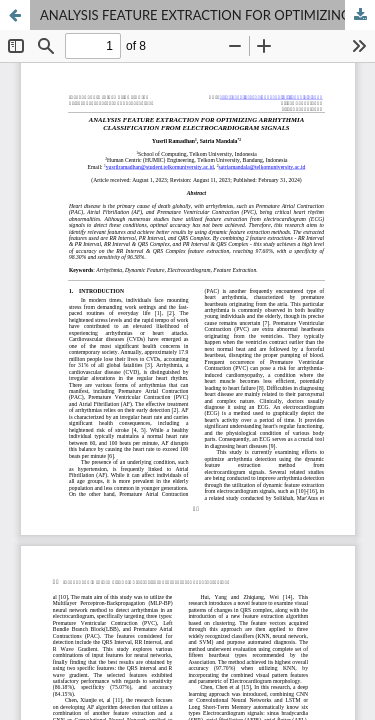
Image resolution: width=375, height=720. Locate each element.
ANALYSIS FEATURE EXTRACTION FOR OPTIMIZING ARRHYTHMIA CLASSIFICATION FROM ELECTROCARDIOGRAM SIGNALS (207, 15)
